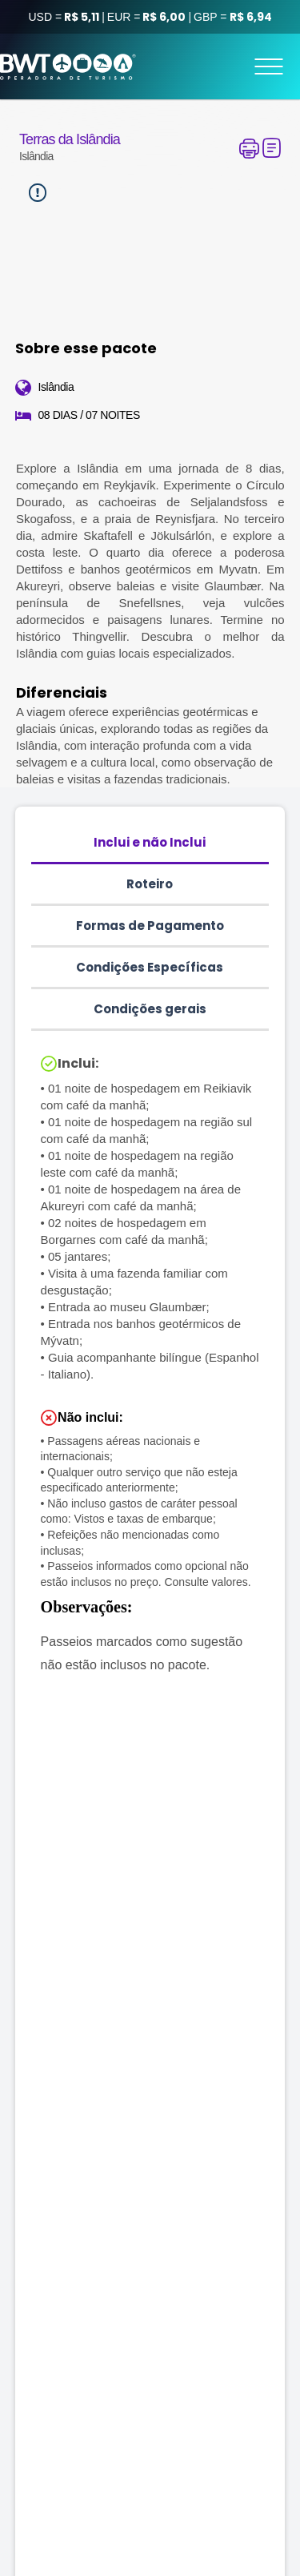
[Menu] (269, 66)
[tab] (150, 843)
